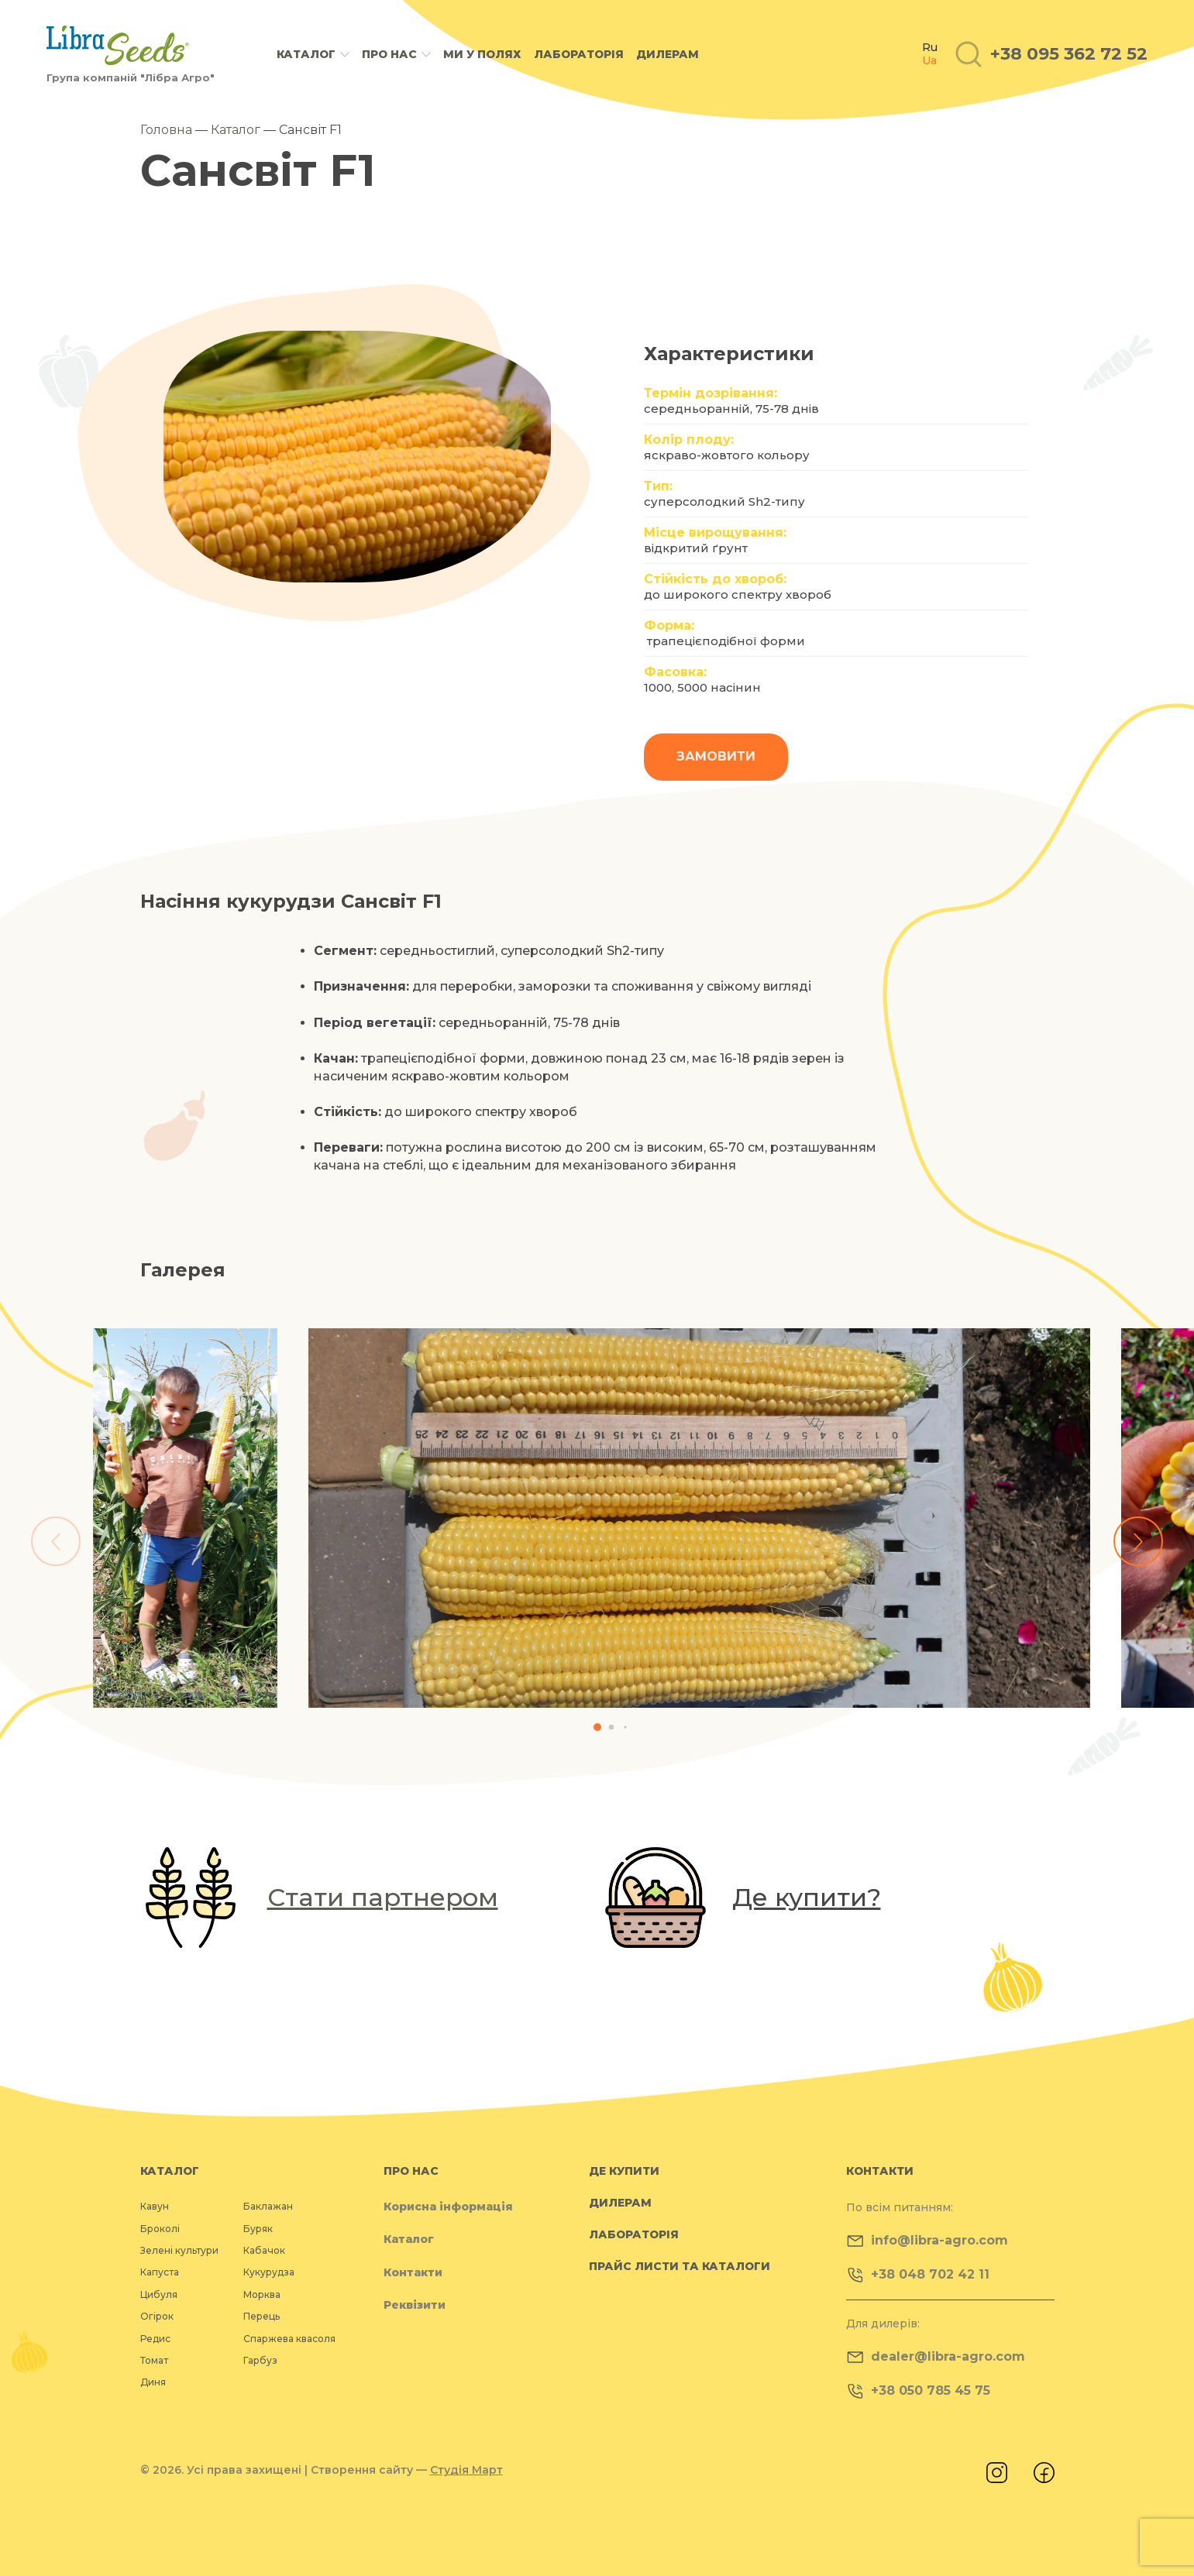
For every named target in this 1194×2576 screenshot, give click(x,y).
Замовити (715, 756)
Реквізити (415, 2305)
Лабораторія (579, 54)
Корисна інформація (448, 2207)
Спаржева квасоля (289, 2338)
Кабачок (264, 2250)
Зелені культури (179, 2250)
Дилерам (667, 54)
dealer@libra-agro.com (935, 2357)
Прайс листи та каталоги (679, 2266)
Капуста (159, 2272)
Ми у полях (482, 54)
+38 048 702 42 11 (917, 2275)
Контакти (413, 2272)
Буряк (258, 2228)
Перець (261, 2316)
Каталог (306, 54)
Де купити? (806, 1897)
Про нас (389, 54)
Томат (154, 2360)
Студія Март (466, 2470)
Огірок (157, 2316)
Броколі (160, 2228)
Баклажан (268, 2206)
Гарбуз (260, 2360)
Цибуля (158, 2294)
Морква (261, 2294)
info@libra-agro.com (927, 2241)
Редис (155, 2338)
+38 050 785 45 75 (918, 2391)
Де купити (624, 2171)
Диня (153, 2382)
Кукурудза (268, 2272)
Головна (166, 129)
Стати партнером (382, 1897)
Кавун (154, 2206)
